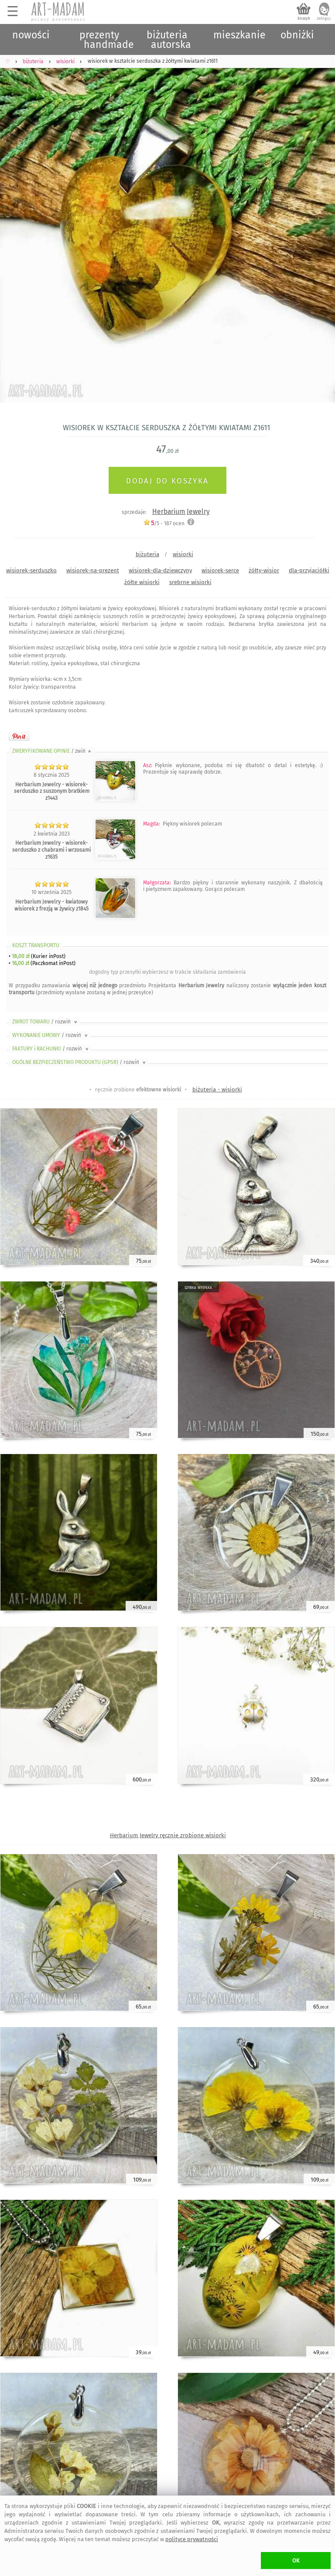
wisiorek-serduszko (31, 570)
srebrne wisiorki (190, 582)
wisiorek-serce (220, 570)
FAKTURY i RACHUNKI (51, 1049)
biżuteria (147, 554)
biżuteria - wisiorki (217, 1089)
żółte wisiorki (142, 582)
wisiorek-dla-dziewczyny (160, 570)
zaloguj (324, 18)
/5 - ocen (164, 523)
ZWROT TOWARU (45, 1022)
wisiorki (183, 554)
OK (296, 2560)
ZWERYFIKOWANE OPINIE (52, 751)
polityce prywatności (191, 2539)
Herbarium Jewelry (181, 511)
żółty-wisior (264, 570)
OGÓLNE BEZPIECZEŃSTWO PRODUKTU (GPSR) (79, 1062)
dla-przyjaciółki (309, 570)
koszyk (303, 18)
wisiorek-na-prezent (92, 570)
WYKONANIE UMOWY (50, 1035)
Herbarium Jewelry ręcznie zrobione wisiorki (168, 1835)
